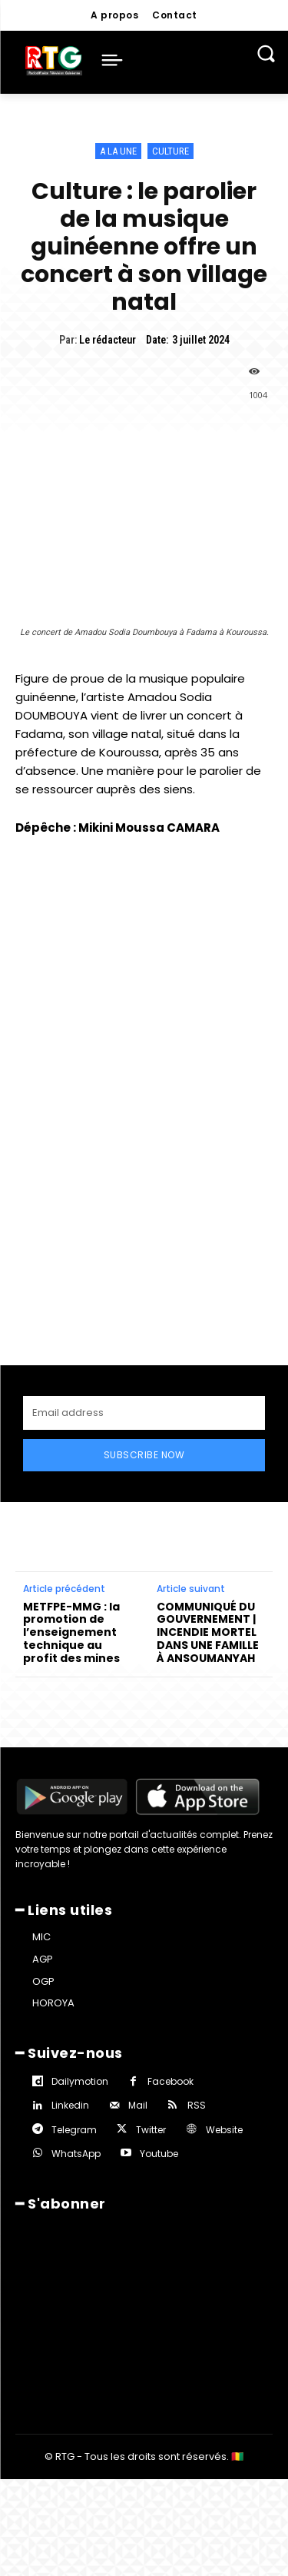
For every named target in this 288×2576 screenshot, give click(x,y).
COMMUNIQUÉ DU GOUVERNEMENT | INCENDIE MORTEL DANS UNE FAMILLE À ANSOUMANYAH (208, 1632)
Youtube (159, 2153)
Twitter (151, 2129)
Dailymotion (79, 2081)
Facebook (170, 2081)
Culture (170, 151)
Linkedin (70, 2105)
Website (224, 2129)
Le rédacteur (107, 340)
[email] (144, 1413)
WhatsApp (76, 2153)
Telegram (74, 2129)
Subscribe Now (144, 1454)
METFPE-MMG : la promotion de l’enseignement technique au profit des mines (71, 1632)
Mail (137, 2105)
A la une (118, 151)
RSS (196, 2105)
